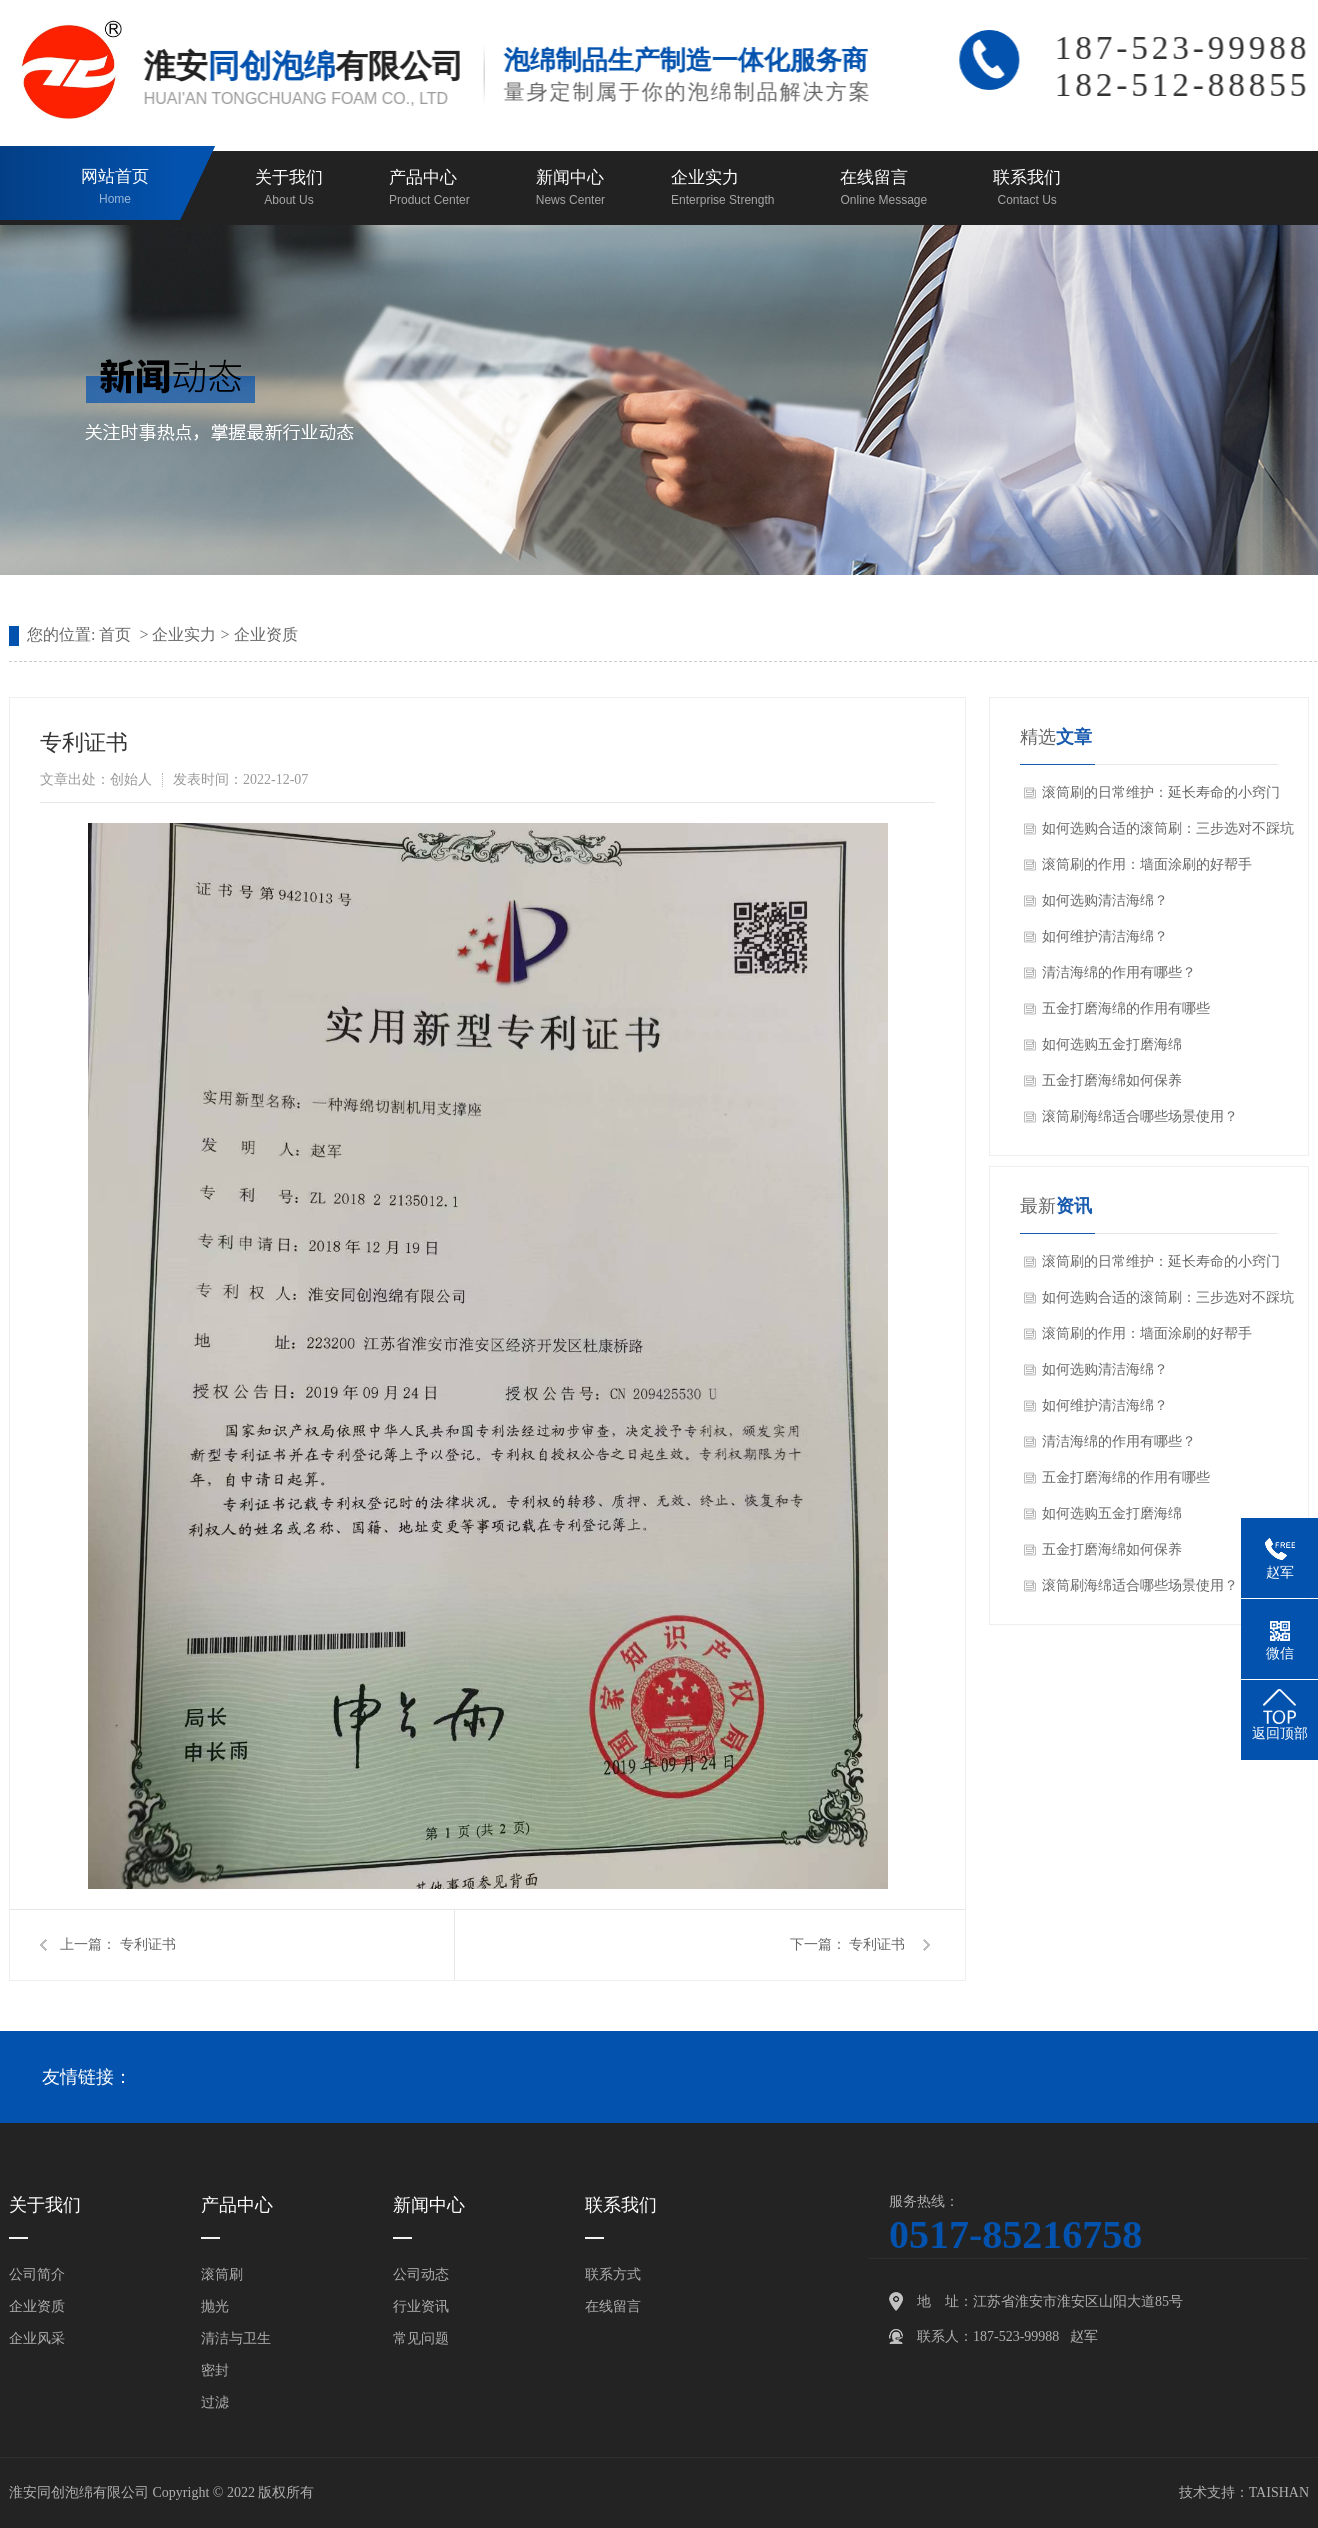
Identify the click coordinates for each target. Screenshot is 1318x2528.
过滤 (215, 2402)
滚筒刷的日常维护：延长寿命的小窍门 (1161, 792)
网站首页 (115, 188)
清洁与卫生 (236, 2338)
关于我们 (289, 189)
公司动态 (421, 2274)
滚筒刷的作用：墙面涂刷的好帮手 (1147, 864)
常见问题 (421, 2338)
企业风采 (37, 2338)
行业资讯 (421, 2306)
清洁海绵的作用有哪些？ (1119, 972)
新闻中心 (570, 189)
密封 (215, 2370)
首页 (115, 634)
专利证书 (148, 1944)
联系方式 (613, 2274)
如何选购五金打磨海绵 (1112, 1044)
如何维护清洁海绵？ (1105, 936)
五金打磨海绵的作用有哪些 (1126, 1008)
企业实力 (722, 189)
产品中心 (429, 189)
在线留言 (883, 189)
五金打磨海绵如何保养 (1112, 1080)
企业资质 (266, 634)
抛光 (215, 2306)
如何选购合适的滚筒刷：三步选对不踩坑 (1168, 828)
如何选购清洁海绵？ (1105, 900)
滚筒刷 (222, 2274)
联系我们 (1027, 189)
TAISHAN (1279, 2492)
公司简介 (37, 2274)
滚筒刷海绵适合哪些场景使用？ (1140, 1116)
